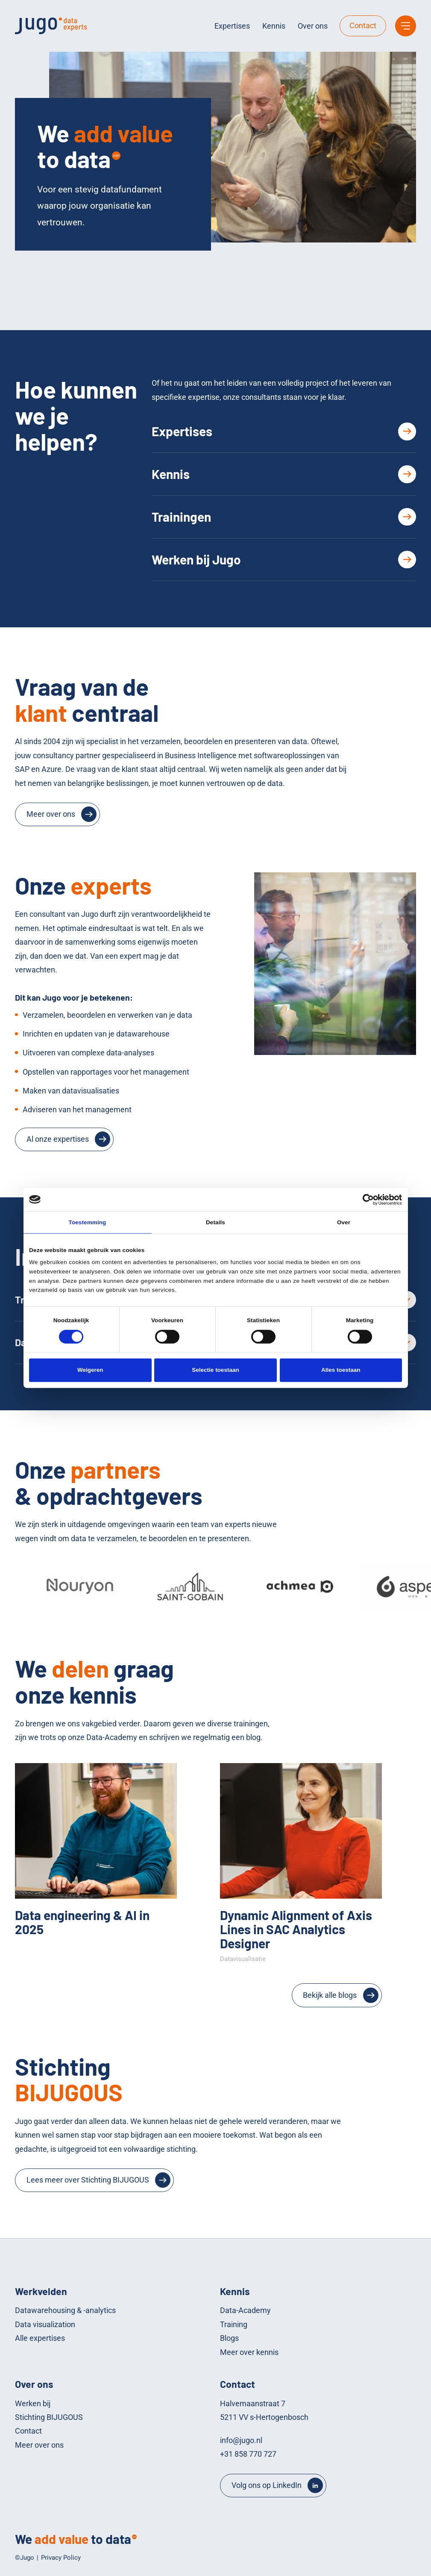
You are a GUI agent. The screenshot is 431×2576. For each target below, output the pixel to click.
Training (233, 2324)
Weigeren (90, 1370)
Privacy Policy (61, 2557)
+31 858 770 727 (248, 2453)
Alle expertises (40, 2338)
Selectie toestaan (215, 1370)
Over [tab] (343, 1222)
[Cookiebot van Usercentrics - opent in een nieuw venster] (364, 1199)
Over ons (313, 25)
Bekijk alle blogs (330, 1995)
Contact (362, 25)
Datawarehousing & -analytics (65, 2310)
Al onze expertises (57, 1138)
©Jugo (24, 2557)
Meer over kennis (249, 2352)
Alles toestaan (341, 1370)
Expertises (232, 25)
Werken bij (32, 2403)
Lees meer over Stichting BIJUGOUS (87, 2179)
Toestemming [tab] (87, 1222)
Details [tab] (215, 1222)
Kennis (273, 25)
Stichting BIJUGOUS (49, 2417)
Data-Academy (245, 2310)
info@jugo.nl (241, 2440)
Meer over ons (50, 813)
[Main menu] (405, 25)
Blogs (229, 2338)
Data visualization (45, 2324)
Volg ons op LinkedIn (267, 2485)
